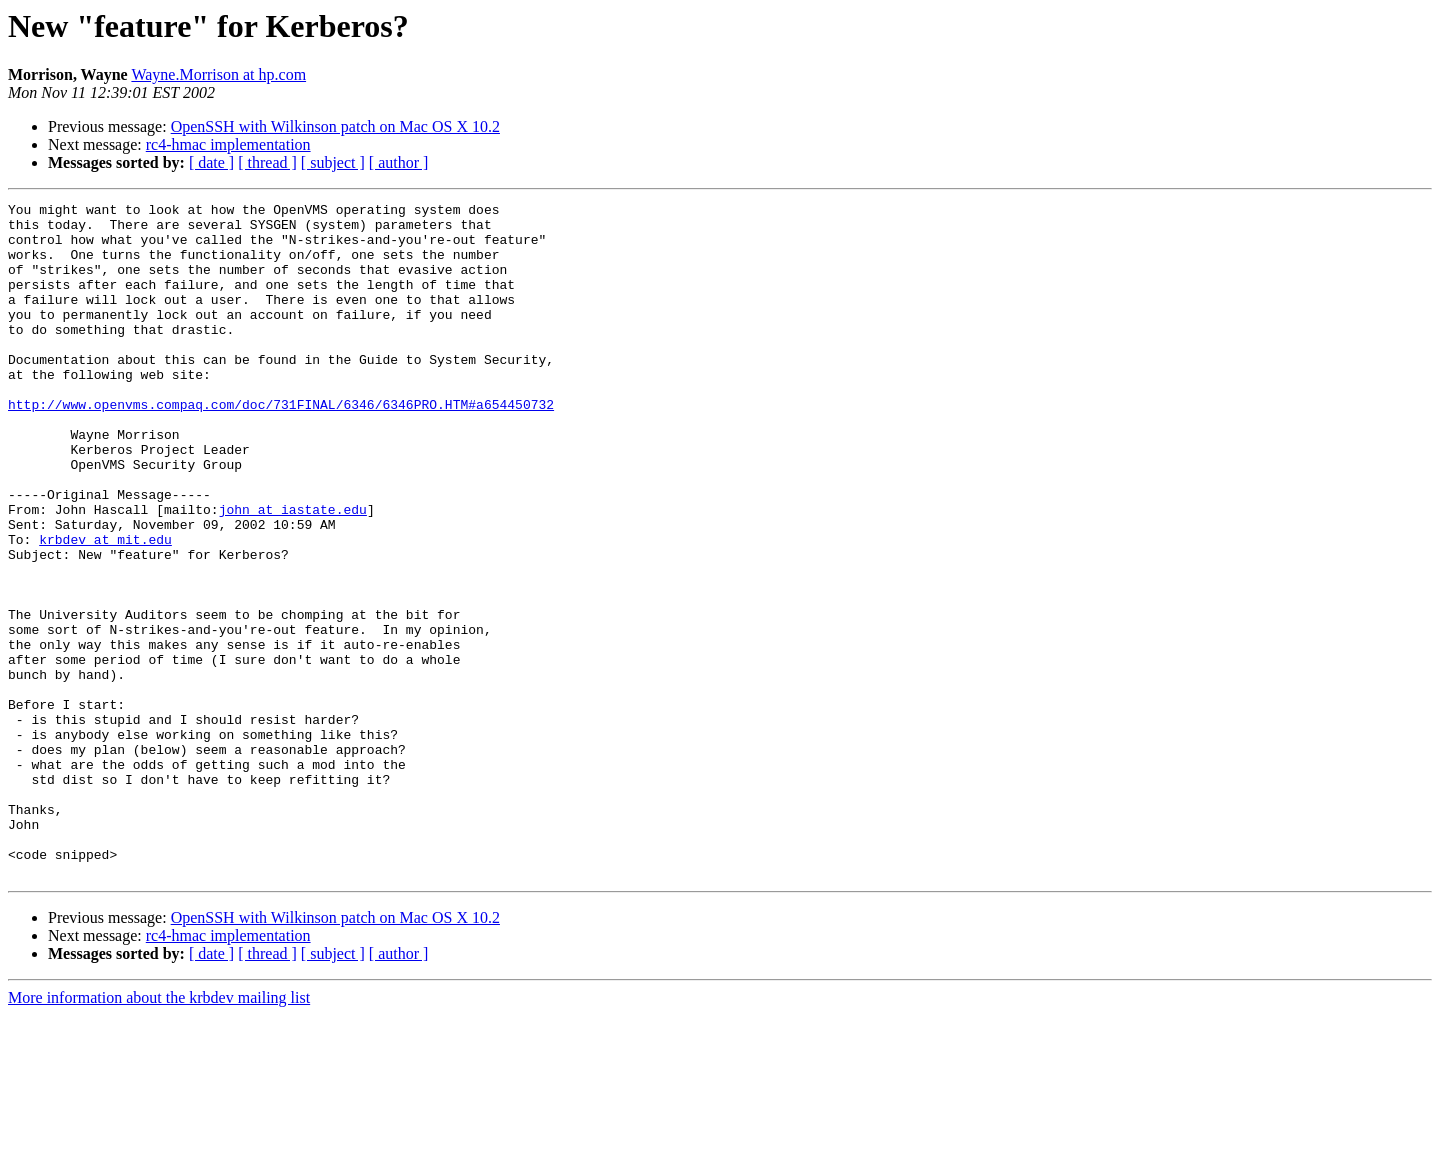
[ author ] (399, 162)
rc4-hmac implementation (228, 144)
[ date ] (211, 162)
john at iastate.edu (293, 572)
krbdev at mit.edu (105, 608)
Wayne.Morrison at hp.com (218, 74)
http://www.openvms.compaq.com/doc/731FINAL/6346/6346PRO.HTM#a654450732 (281, 446)
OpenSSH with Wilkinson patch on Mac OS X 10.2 (335, 126)
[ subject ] (333, 162)
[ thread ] (267, 162)
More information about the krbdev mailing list (159, 1132)
